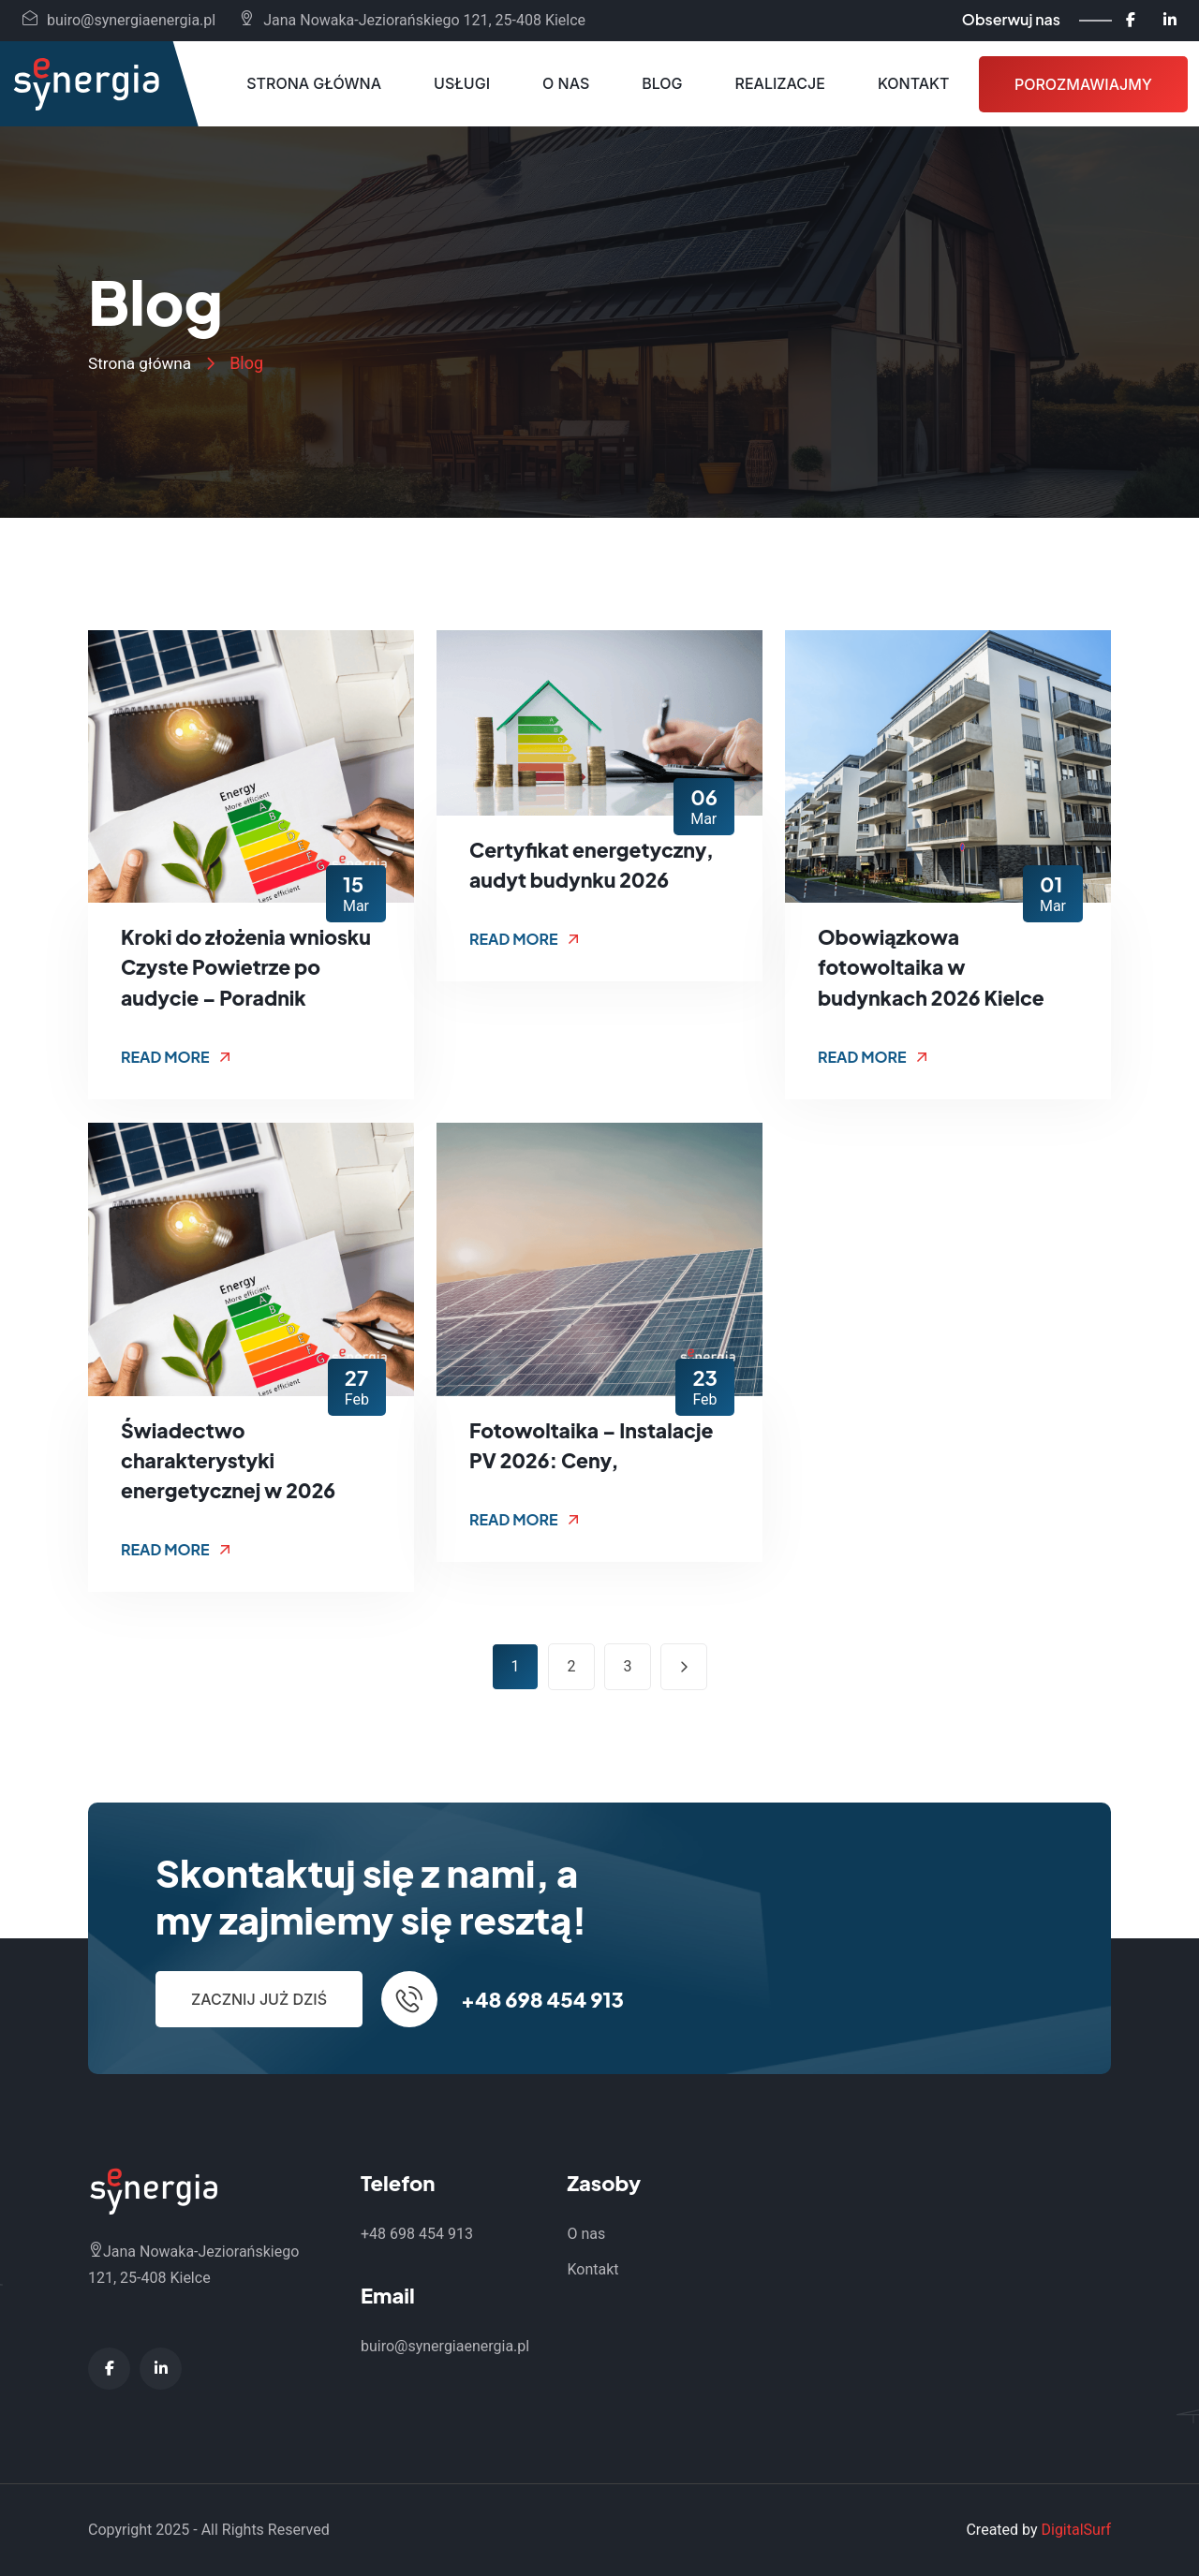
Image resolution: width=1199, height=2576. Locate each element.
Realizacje (780, 83)
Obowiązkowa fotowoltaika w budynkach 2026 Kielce (935, 967)
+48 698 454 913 (542, 1999)
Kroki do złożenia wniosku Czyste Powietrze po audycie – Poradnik (250, 967)
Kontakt (914, 83)
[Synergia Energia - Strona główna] (86, 84)
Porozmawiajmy (1083, 84)
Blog (662, 83)
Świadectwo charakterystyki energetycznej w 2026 (232, 1460)
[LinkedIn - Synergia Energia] (1170, 20)
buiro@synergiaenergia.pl (118, 20)
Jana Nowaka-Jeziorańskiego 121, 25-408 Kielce (412, 20)
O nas (565, 83)
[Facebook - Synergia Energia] (1130, 20)
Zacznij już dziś (259, 1999)
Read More (175, 1057)
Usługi (462, 83)
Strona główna (313, 83)
